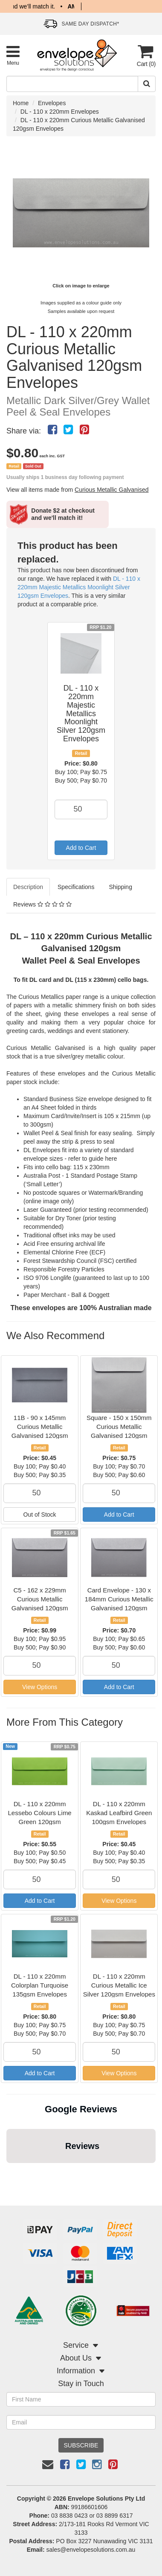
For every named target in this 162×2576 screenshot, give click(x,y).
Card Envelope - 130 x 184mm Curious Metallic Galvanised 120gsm (119, 1599)
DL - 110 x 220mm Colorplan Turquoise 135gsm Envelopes (39, 1985)
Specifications (76, 887)
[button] (7, 2171)
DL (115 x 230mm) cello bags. (106, 979)
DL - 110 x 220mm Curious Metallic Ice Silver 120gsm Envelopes (119, 1985)
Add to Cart (81, 847)
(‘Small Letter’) (42, 1184)
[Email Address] (81, 2422)
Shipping (120, 887)
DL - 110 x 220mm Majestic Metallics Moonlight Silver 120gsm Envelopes (78, 587)
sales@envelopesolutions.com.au (91, 2549)
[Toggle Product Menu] (13, 55)
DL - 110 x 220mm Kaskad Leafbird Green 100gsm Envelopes (119, 1812)
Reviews (42, 904)
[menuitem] (52, 429)
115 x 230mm (91, 1167)
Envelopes (52, 103)
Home (21, 103)
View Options (39, 1687)
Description (28, 887)
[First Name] (81, 2399)
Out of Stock (39, 1514)
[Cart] (145, 55)
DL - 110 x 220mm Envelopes (59, 111)
